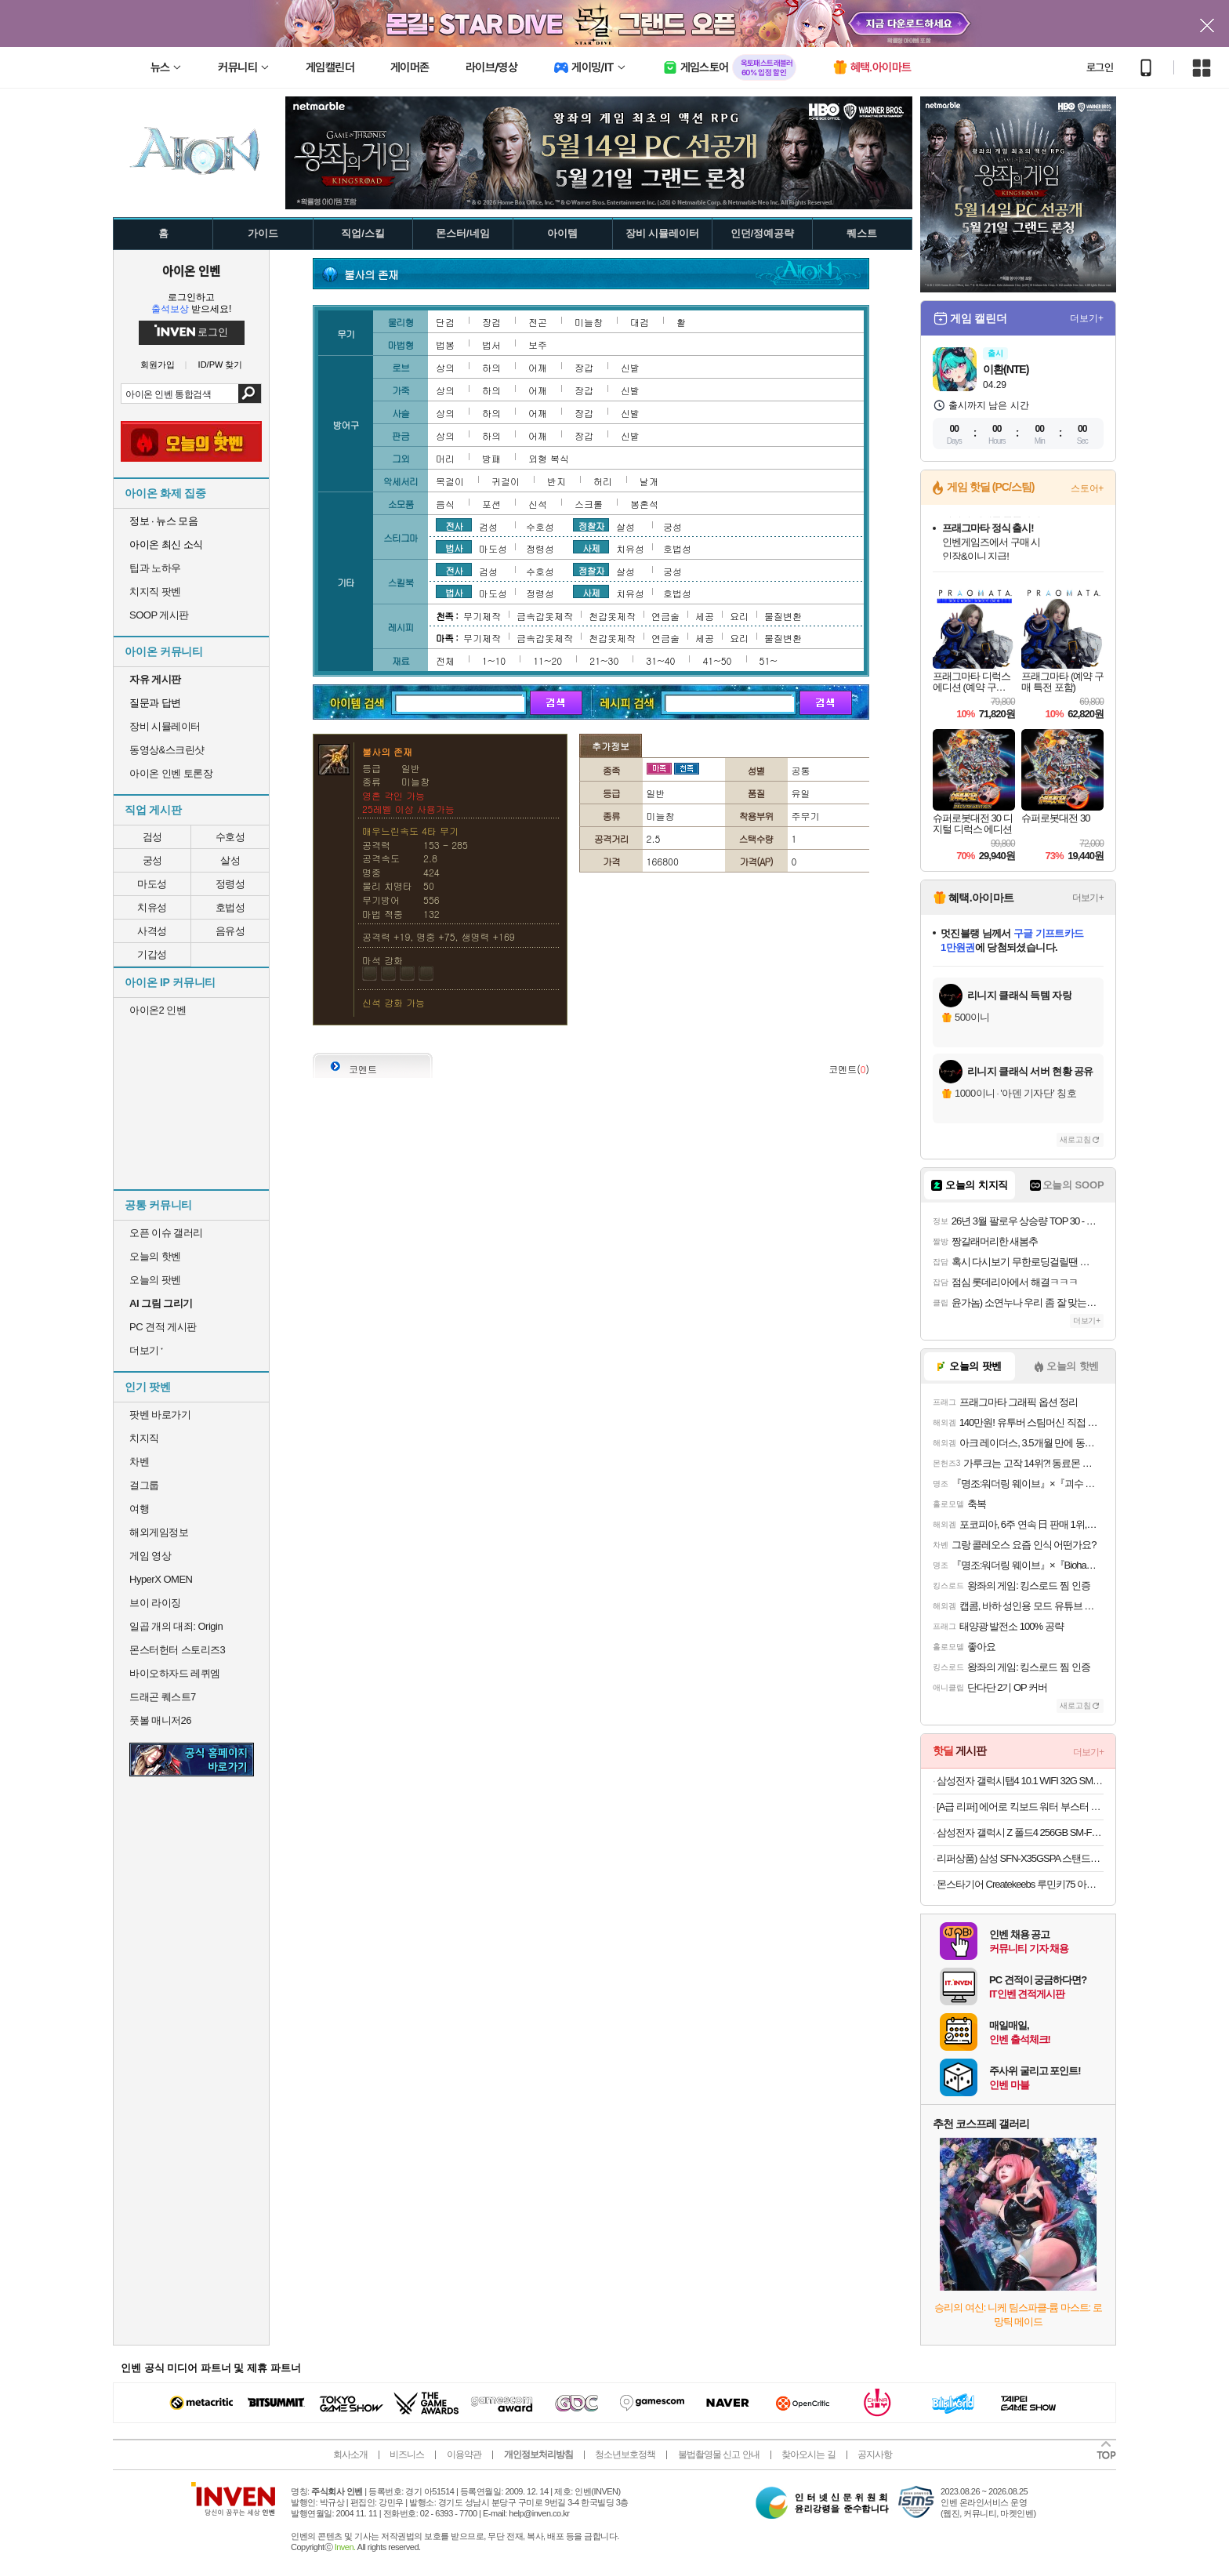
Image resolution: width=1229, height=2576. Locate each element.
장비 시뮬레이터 (165, 726)
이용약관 (464, 2454)
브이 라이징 (155, 1603)
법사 (453, 547)
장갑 (584, 367)
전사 (453, 525)
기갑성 (152, 954)
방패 (491, 458)
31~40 (660, 660)
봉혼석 (644, 503)
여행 (139, 1509)
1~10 (494, 660)
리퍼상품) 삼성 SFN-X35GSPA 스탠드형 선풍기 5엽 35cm (1020, 1858)
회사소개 (350, 2454)
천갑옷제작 (612, 615)
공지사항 (874, 2454)
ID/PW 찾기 (220, 365)
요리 (739, 615)
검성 (152, 837)
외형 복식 (548, 458)
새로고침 (1075, 1139)
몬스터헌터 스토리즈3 (177, 1650)
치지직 (144, 1438)
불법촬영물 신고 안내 (719, 2454)
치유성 (152, 907)
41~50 (716, 660)
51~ (769, 660)
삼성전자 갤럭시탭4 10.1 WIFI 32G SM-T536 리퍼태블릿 (1020, 1781)
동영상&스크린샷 (167, 750)
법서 (491, 344)
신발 (630, 367)
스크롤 (589, 503)
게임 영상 (150, 1556)
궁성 (152, 860)
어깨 (537, 367)
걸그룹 (144, 1485)
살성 (230, 860)
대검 (639, 321)
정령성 (230, 884)
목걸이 (450, 481)
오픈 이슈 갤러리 (166, 1233)
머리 (445, 458)
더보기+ (1087, 318)
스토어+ (1087, 488)
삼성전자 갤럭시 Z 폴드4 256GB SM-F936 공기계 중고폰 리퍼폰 (1020, 1832)
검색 (249, 393)
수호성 (230, 837)
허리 (602, 481)
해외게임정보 (158, 1532)
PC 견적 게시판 (163, 1327)
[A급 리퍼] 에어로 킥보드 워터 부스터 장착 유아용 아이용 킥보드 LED (1020, 1806)
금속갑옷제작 (545, 615)
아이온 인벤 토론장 (170, 773)
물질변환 (783, 615)
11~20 (547, 660)
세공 (704, 615)
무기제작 (482, 615)
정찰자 (591, 525)
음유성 (230, 931)
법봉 (445, 344)
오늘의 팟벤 (155, 1280)
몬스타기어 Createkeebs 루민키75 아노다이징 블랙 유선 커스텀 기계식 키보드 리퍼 (1020, 1884)
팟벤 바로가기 (159, 1415)
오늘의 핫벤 (155, 1256)
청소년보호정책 (625, 2454)
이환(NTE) (1005, 369)
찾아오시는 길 (808, 2454)
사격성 (152, 931)
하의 (491, 367)
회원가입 (157, 365)
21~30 (603, 660)
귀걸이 (505, 481)
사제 (591, 547)
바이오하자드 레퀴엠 (174, 1673)
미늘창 (589, 321)
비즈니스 (407, 2454)
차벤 (139, 1462)
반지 (556, 481)
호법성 (230, 907)
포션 (491, 503)
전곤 (537, 321)
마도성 (152, 884)
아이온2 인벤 (157, 1010)
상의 (445, 367)
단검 (445, 321)
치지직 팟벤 (155, 591)
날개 (649, 481)
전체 (445, 660)
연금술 (665, 615)
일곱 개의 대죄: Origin (176, 1626)
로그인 (1099, 67)
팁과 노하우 (155, 568)
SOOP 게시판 (159, 615)
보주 (537, 344)
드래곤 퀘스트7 (162, 1697)
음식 (445, 503)
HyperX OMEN (160, 1579)
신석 (537, 503)
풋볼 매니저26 (160, 1720)
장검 (491, 321)
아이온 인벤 (191, 270)
